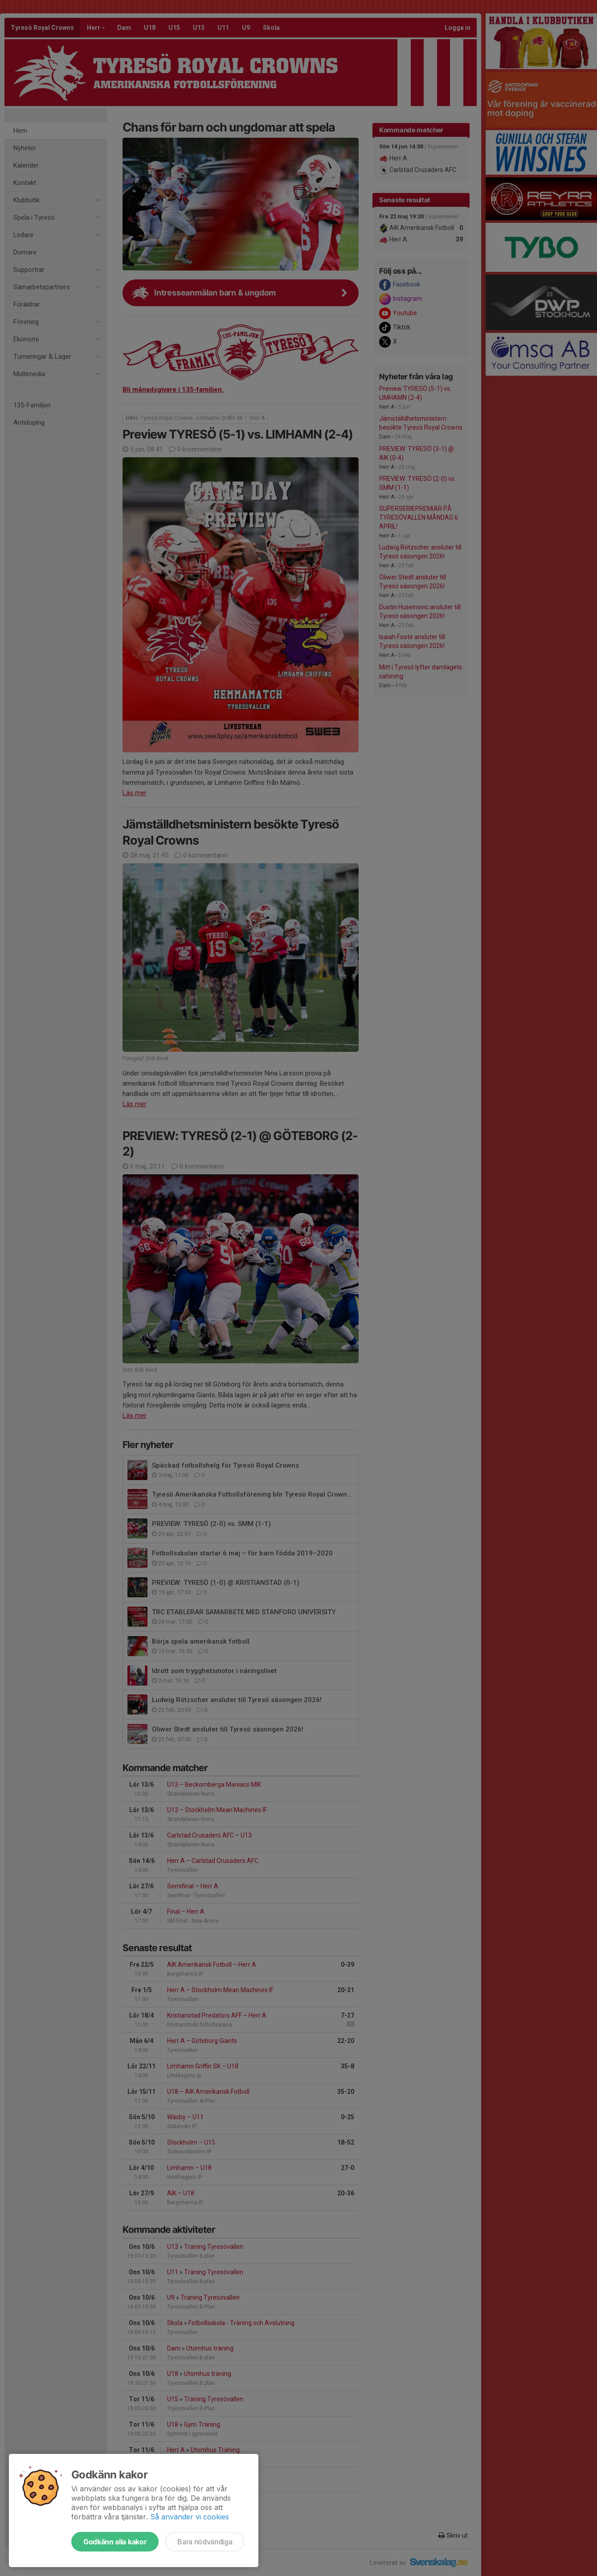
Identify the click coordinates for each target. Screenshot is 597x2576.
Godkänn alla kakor (115, 2541)
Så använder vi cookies (189, 2516)
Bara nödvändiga (204, 2541)
